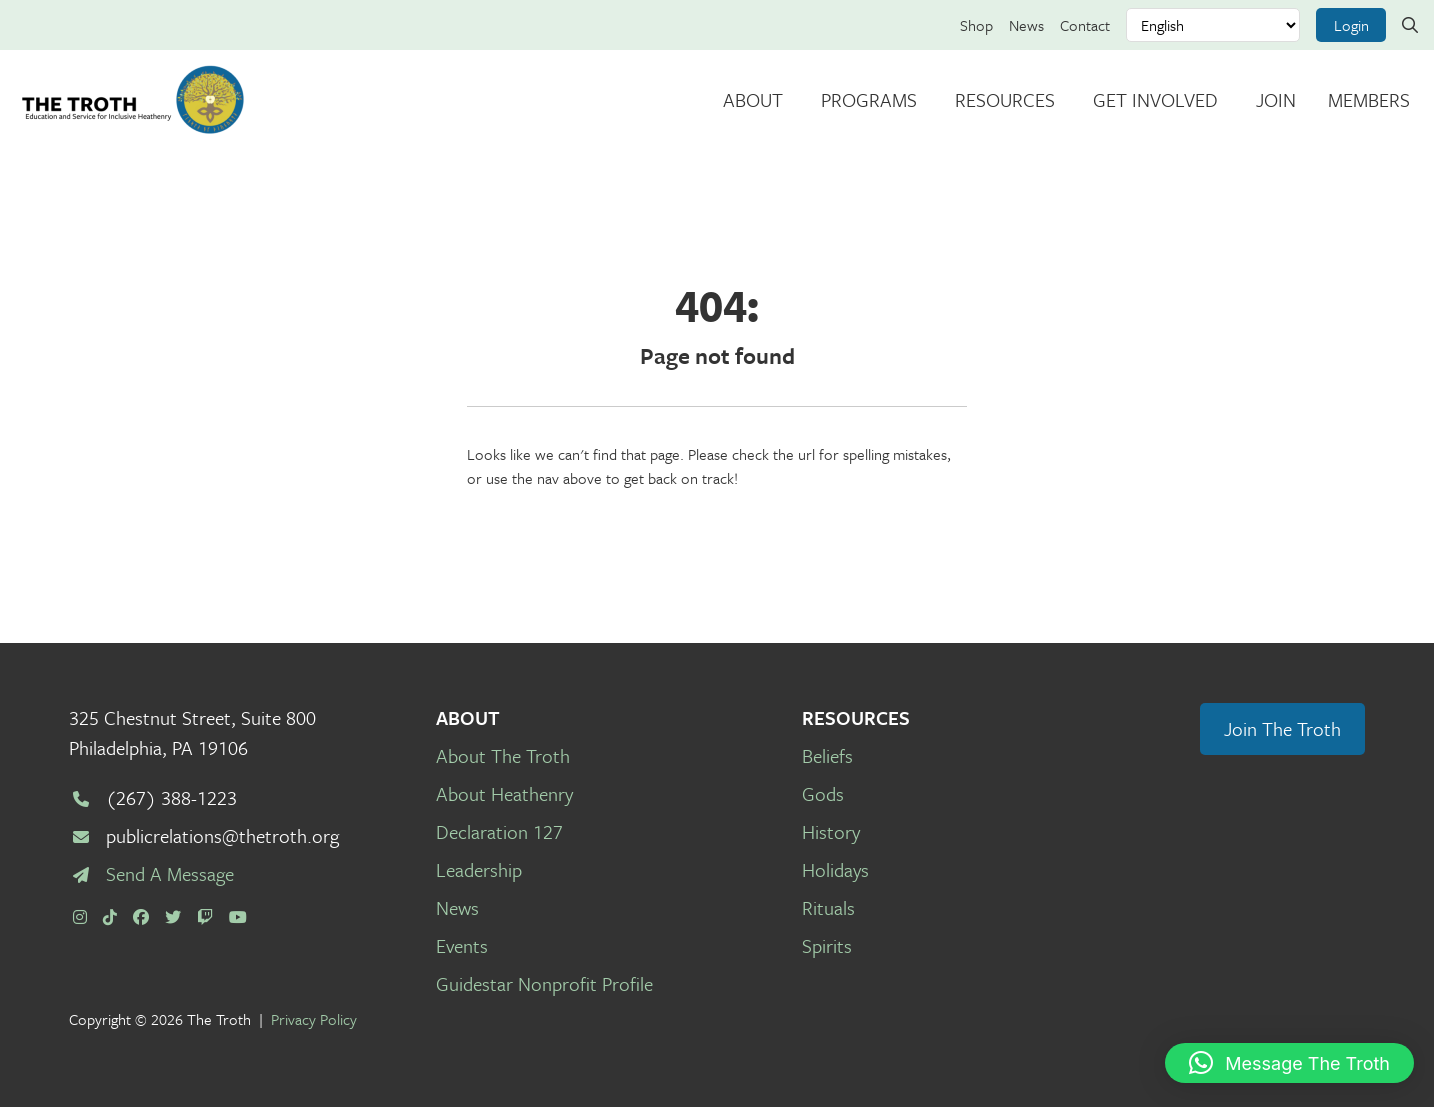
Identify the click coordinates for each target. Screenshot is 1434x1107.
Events (462, 945)
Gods (823, 793)
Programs (869, 99)
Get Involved (1155, 99)
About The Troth (503, 755)
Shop (976, 25)
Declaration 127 (499, 831)
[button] (1289, 1063)
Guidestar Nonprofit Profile (544, 983)
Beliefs (827, 755)
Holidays (835, 869)
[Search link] (1410, 25)
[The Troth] (132, 100)
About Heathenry (504, 793)
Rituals (828, 907)
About (753, 99)
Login (1351, 25)
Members (1369, 99)
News (1026, 25)
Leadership (479, 869)
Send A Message (170, 873)
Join (1276, 99)
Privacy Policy (314, 1019)
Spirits (827, 945)
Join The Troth (1282, 728)
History (831, 831)
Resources (1005, 99)
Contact (1085, 25)
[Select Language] (1213, 25)
